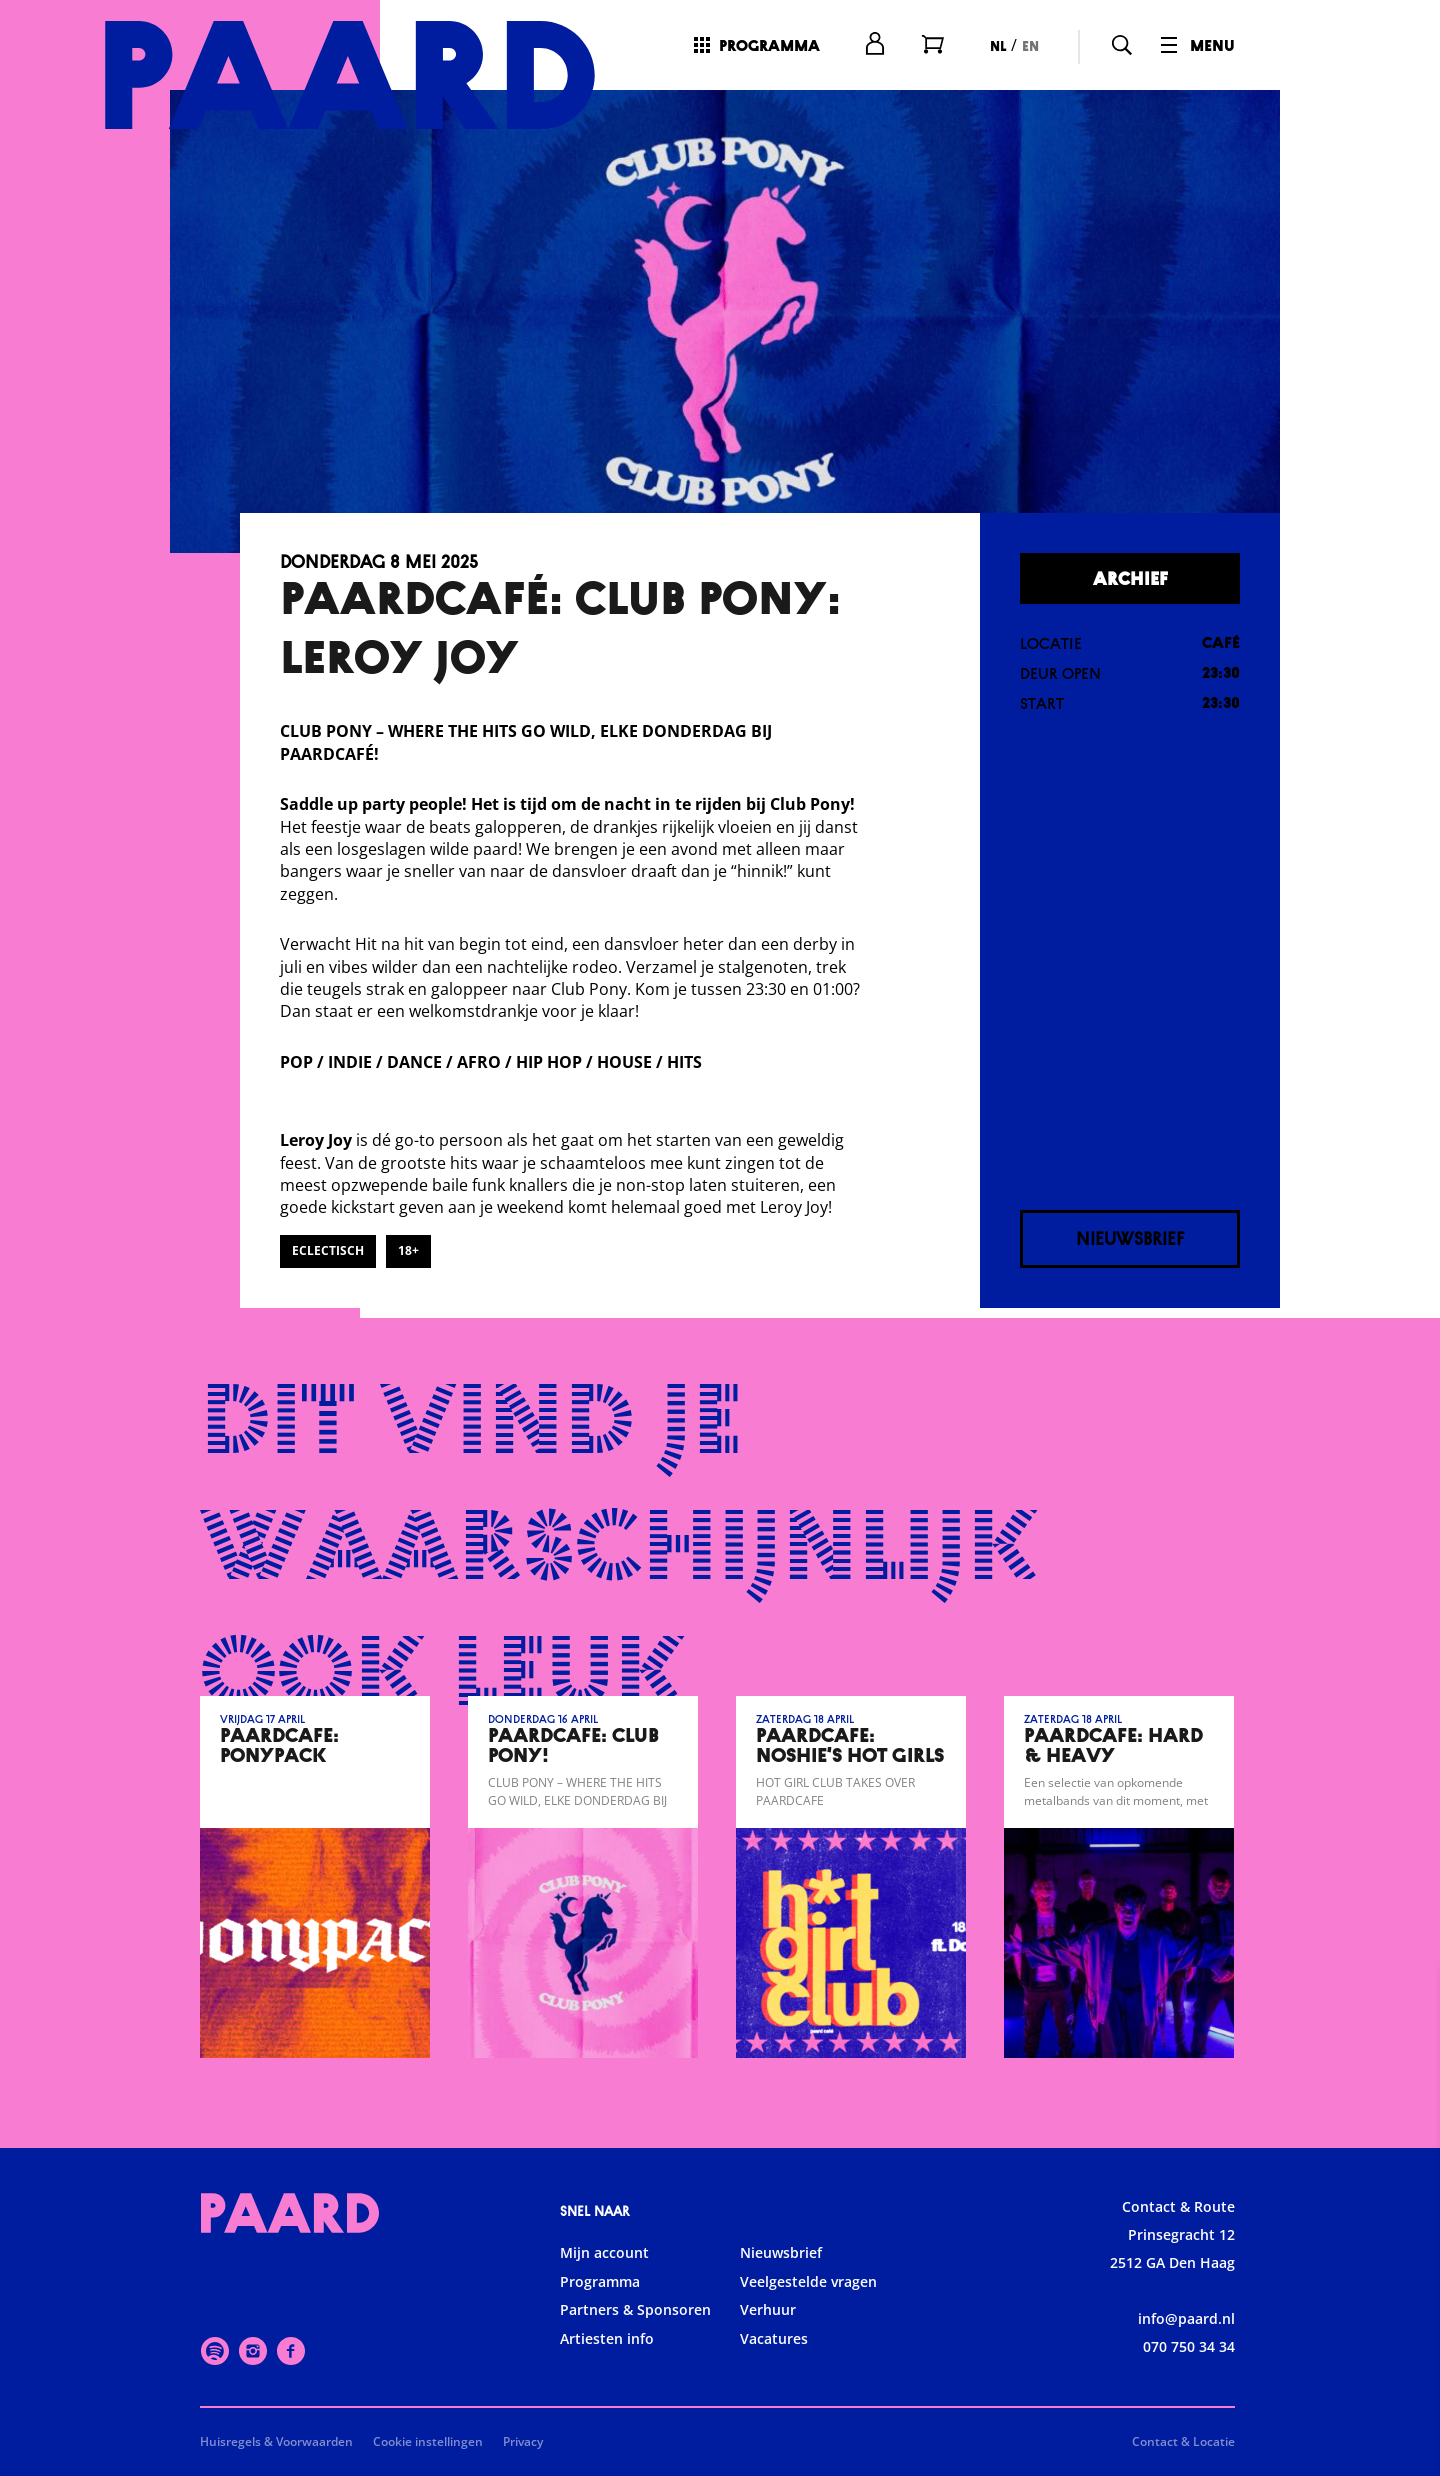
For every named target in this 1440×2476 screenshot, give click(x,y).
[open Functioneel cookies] (1408, 2188)
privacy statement (1190, 2120)
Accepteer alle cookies (1270, 2380)
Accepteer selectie (1270, 2438)
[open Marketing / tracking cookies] (1408, 2308)
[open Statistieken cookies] (1408, 2248)
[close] (1409, 2003)
